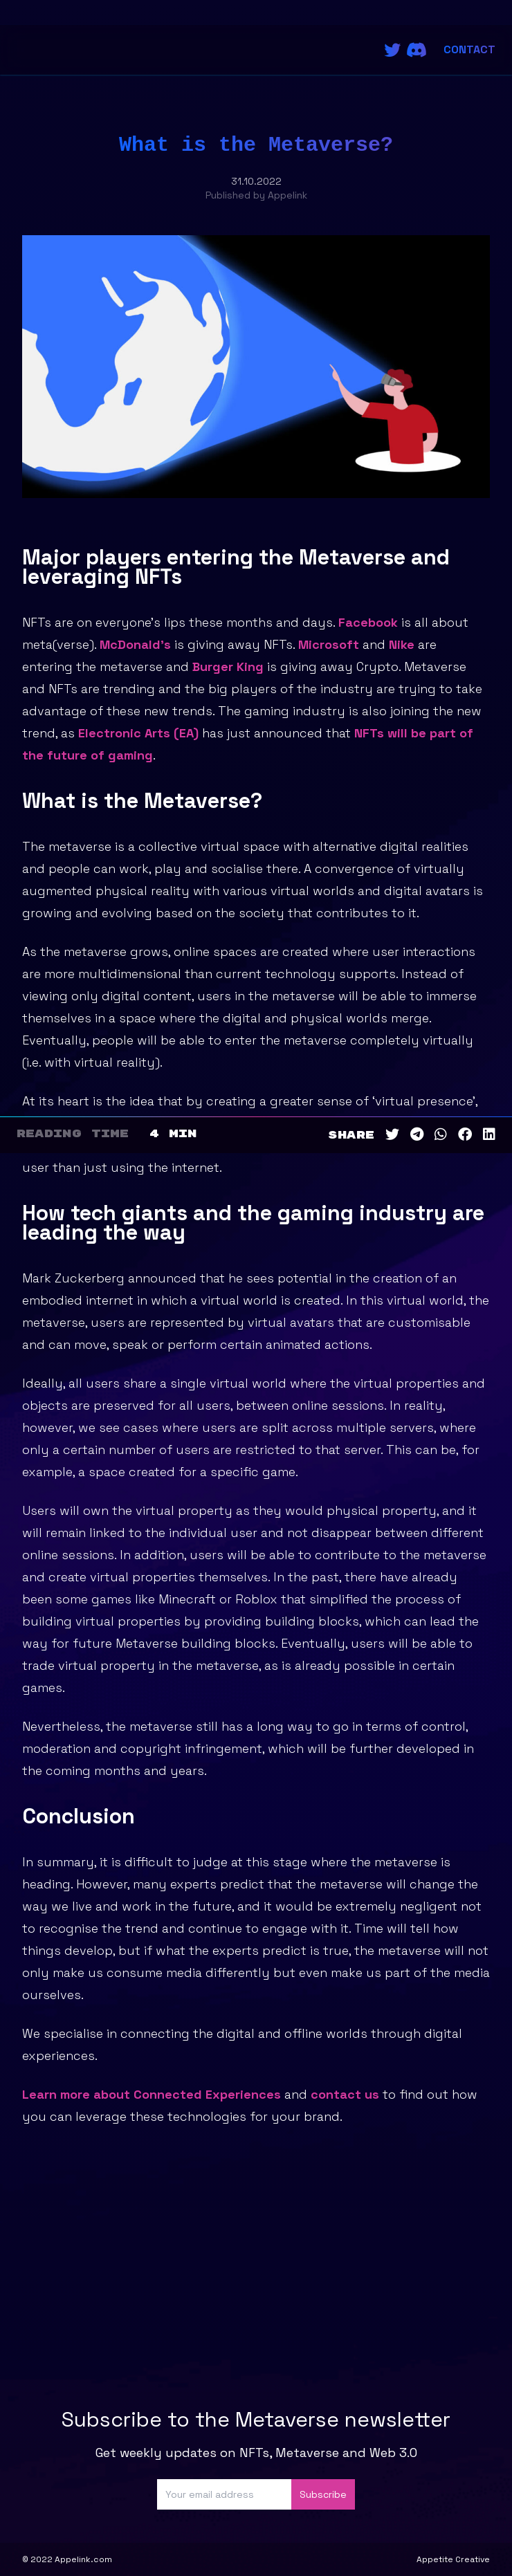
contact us (345, 2094)
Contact (469, 49)
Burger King (228, 666)
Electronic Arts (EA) (138, 733)
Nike (401, 644)
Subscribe (323, 2494)
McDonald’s (135, 644)
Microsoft (328, 644)
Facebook (368, 622)
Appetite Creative (453, 2559)
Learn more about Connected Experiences (151, 2094)
